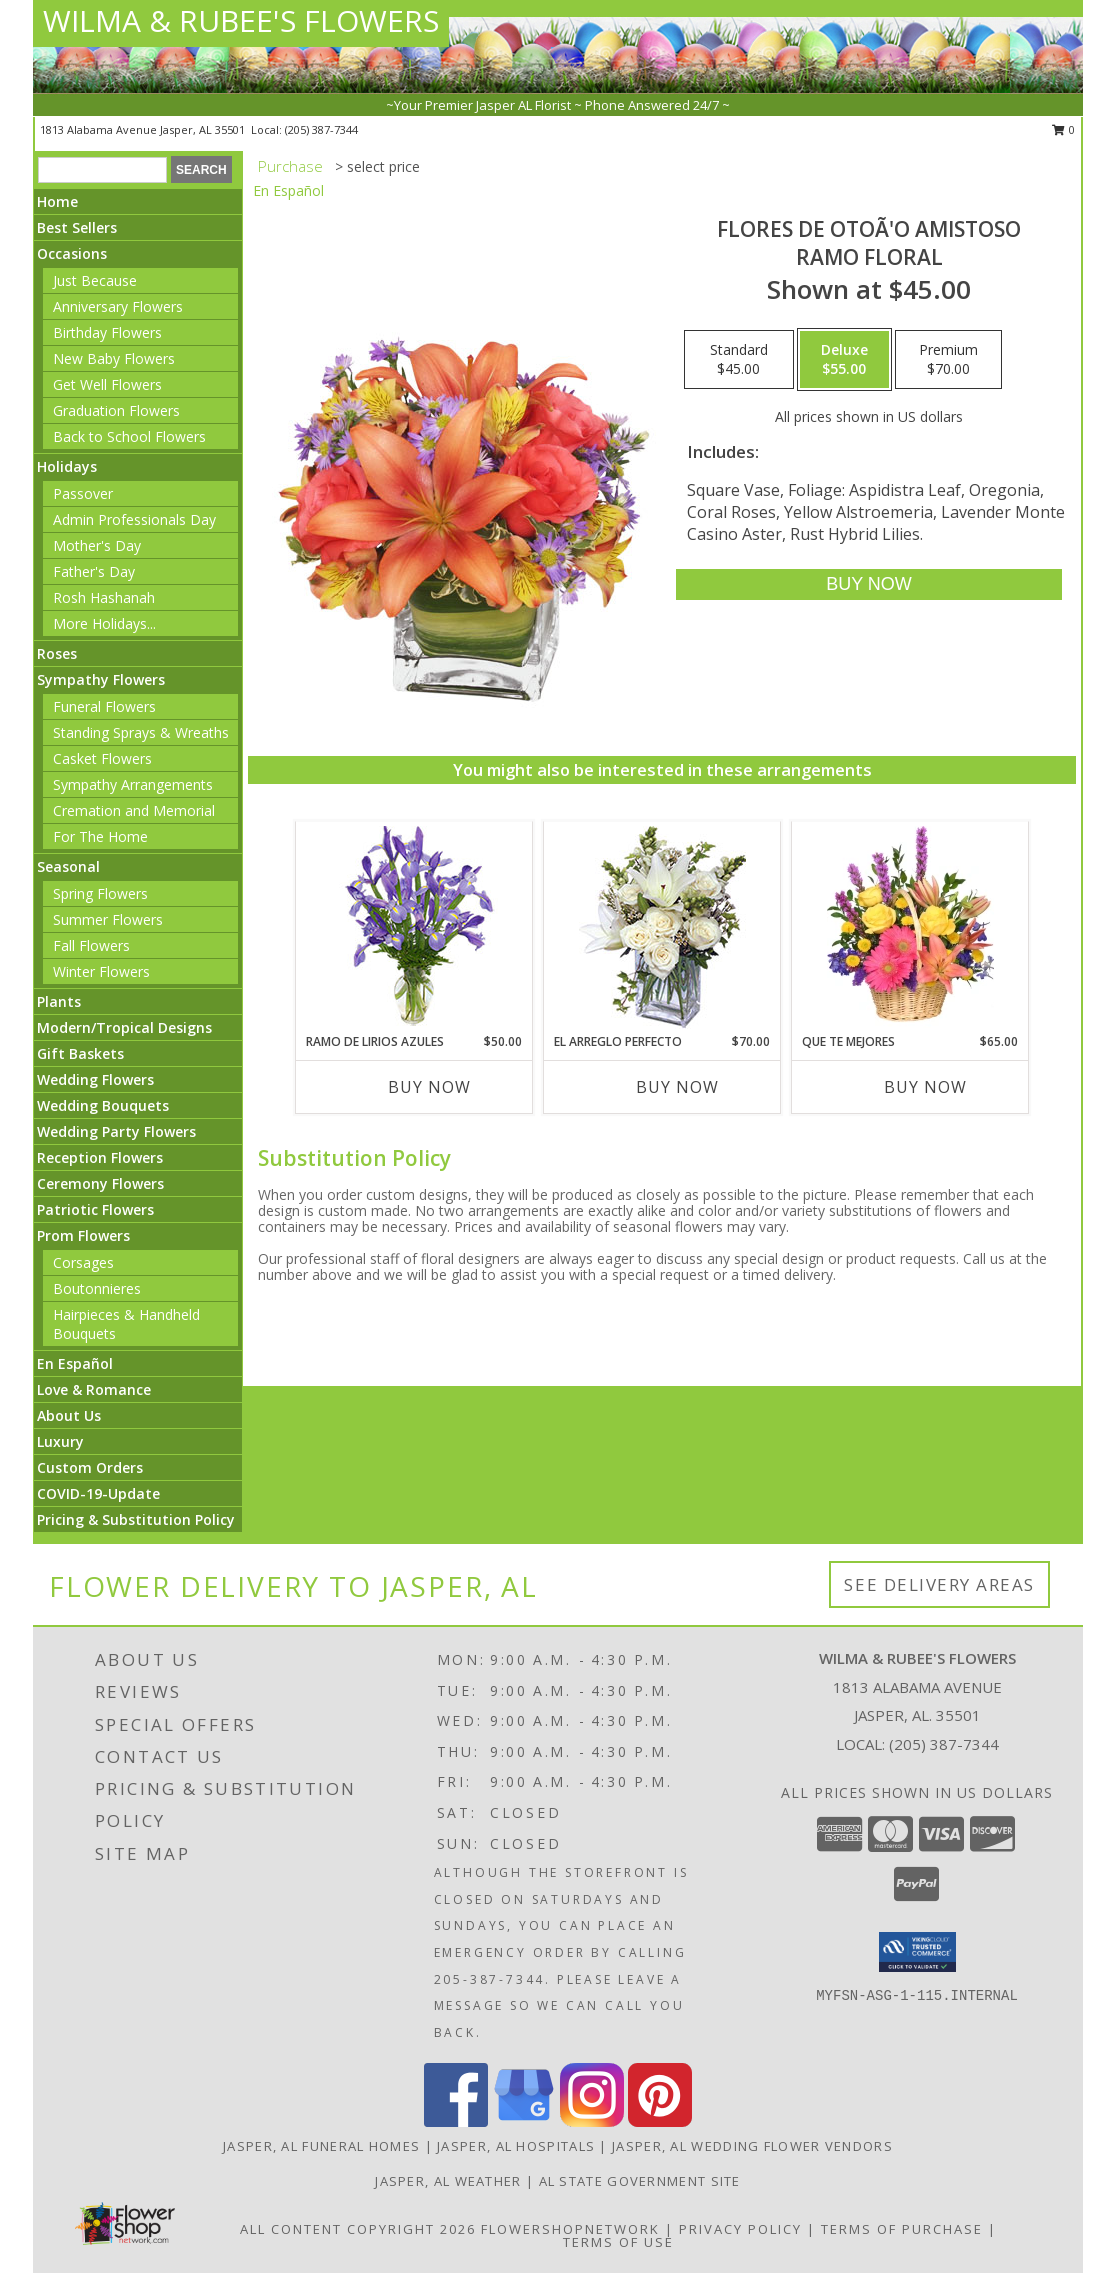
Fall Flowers (91, 945)
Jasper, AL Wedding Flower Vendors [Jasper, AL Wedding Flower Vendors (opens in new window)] (752, 2146)
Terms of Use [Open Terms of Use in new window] (618, 2242)
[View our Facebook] (456, 2121)
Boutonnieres (97, 1288)
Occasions (72, 253)
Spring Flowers (100, 893)
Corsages (83, 1262)
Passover (83, 493)
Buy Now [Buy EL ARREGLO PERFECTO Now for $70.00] (677, 1087)
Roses (57, 653)
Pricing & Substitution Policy (136, 1519)
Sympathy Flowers (101, 679)
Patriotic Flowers (95, 1209)
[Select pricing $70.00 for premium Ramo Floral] (948, 360)
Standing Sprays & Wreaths (141, 732)
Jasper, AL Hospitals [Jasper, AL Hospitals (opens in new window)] (516, 2146)
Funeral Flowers (104, 706)
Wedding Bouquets (103, 1105)
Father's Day (94, 571)
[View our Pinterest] (660, 2121)
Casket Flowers (102, 758)
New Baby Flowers (114, 358)
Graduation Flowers (116, 410)
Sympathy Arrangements (133, 784)
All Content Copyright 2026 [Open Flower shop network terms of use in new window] (358, 2229)
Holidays (67, 466)
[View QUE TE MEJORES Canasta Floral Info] (910, 927)
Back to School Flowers (129, 436)
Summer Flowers (108, 919)
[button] (917, 1952)
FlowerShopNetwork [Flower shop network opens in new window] (570, 2229)
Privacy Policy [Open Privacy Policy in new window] (740, 2229)
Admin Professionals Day (134, 519)
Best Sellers (77, 227)
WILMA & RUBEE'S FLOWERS (241, 20)
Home (57, 201)
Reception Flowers (100, 1157)
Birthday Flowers (107, 332)
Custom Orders (90, 1467)
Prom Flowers (83, 1235)
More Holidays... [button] (104, 623)
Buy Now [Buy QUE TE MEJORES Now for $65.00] (925, 1087)
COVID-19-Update (98, 1493)
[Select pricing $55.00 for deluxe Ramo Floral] (844, 360)
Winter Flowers (101, 971)
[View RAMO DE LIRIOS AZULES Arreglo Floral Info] (414, 927)
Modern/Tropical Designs (124, 1027)
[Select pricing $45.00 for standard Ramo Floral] (739, 360)
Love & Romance (94, 1389)
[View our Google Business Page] (524, 2121)
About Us (69, 1415)
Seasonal (68, 866)
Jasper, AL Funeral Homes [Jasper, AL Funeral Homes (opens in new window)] (321, 2146)
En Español (75, 1363)
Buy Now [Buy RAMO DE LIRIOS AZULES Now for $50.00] (429, 1087)
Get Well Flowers (107, 384)
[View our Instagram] (592, 2121)
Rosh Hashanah (104, 597)
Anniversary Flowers (118, 306)
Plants (59, 1001)
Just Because (95, 280)
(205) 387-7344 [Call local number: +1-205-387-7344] (321, 129)
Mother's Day (97, 545)
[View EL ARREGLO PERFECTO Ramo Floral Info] (662, 927)
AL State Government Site (640, 2181)
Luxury (60, 1441)
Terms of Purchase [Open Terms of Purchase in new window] (902, 2229)
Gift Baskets (80, 1053)
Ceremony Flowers (100, 1183)
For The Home (100, 836)
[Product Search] (102, 170)
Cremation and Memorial (134, 810)
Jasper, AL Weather (448, 2181)
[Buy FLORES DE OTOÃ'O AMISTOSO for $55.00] (868, 584)
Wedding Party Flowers (116, 1131)
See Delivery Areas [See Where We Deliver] (939, 1584)
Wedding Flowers (95, 1079)
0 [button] (1063, 129)
